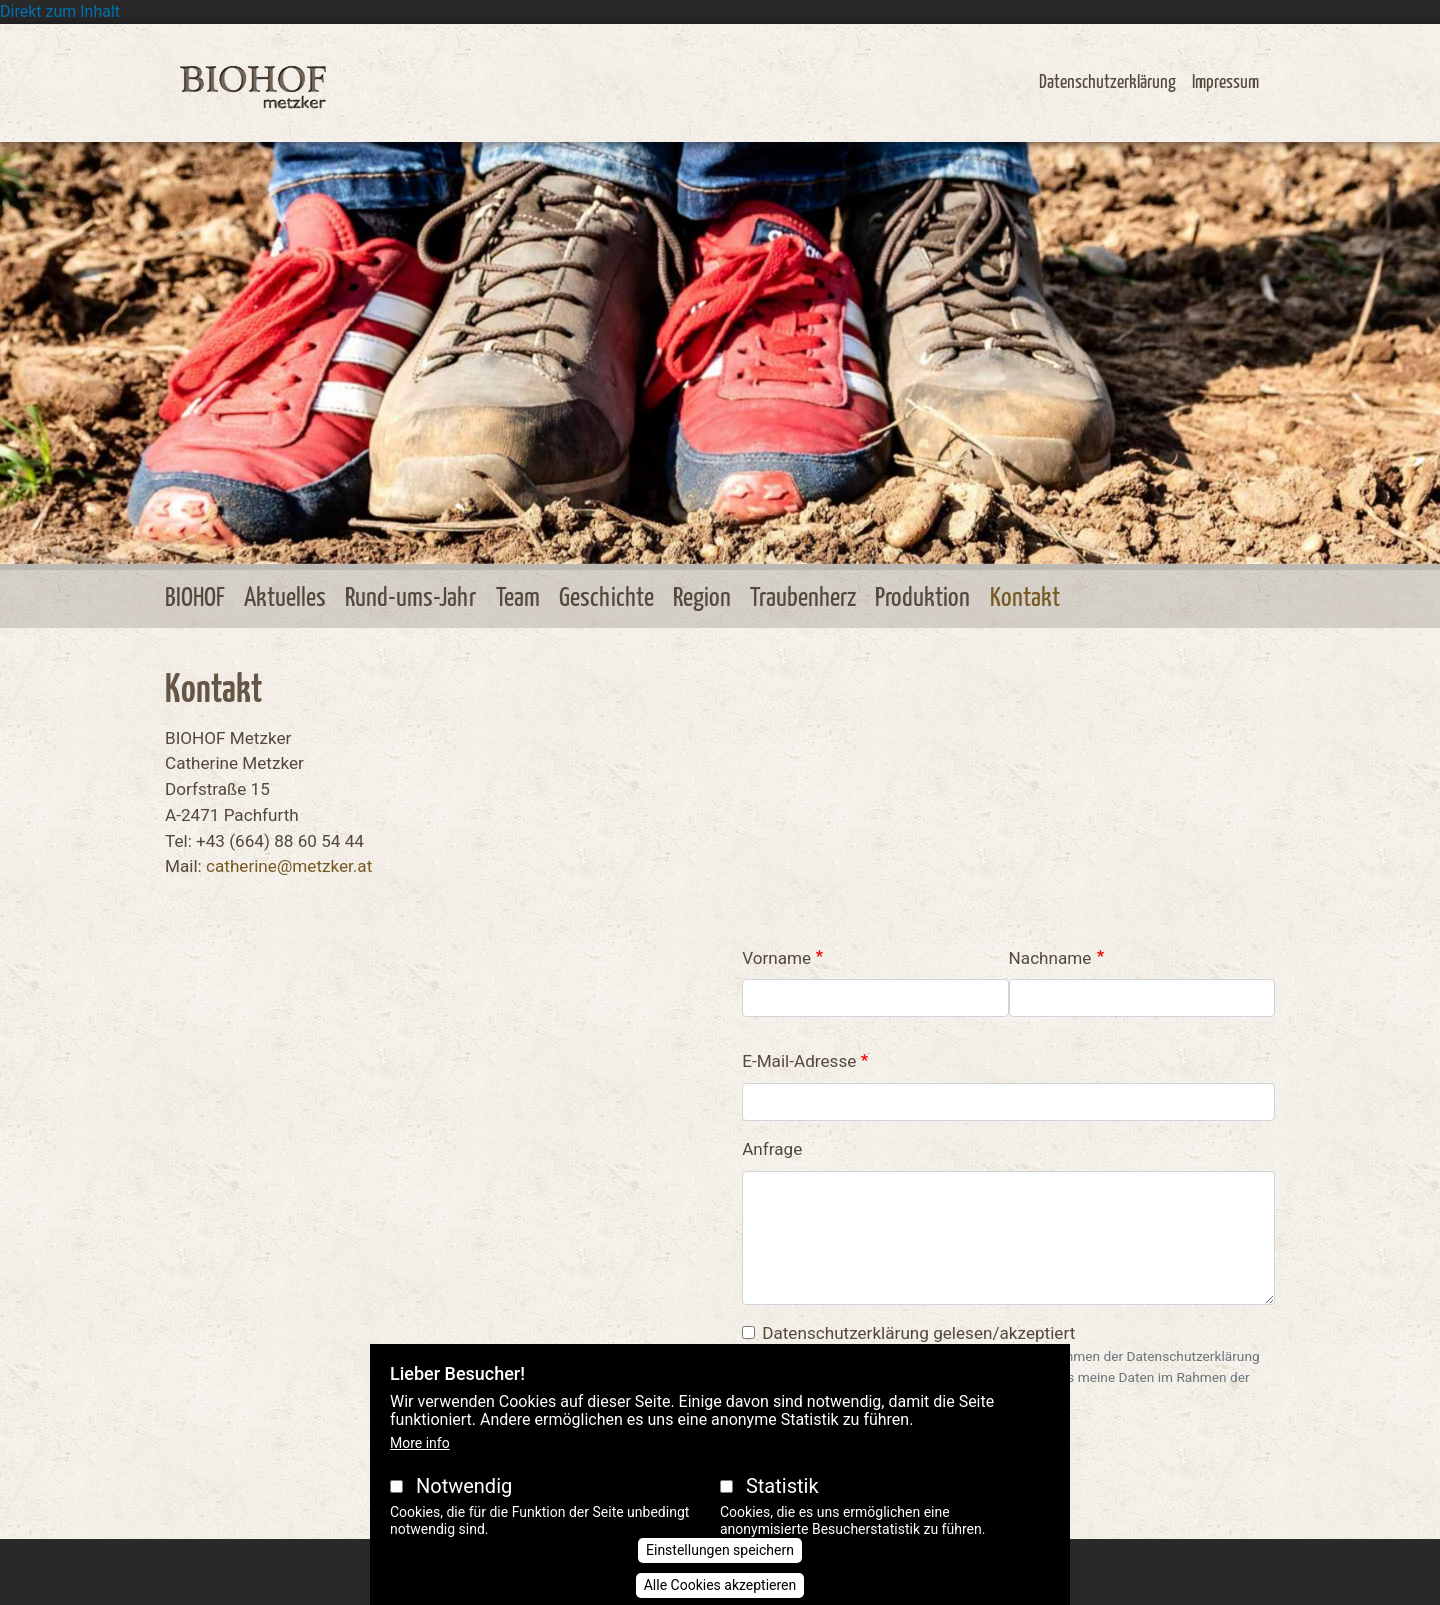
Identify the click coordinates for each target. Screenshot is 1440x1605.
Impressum (1225, 82)
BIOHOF (195, 598)
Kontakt (1025, 598)
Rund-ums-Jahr (410, 598)
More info (420, 1443)
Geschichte (606, 598)
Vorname (776, 958)
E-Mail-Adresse (799, 1061)
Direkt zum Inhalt (60, 11)
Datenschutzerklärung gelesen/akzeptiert (918, 1333)
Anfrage (772, 1149)
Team (518, 598)
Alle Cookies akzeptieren (720, 1585)
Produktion (922, 598)
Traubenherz (803, 598)
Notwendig (464, 1486)
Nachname (1050, 958)
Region (702, 598)
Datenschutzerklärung (1107, 82)
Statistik (782, 1486)
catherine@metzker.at (289, 866)
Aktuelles (285, 598)
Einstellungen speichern (720, 1550)
